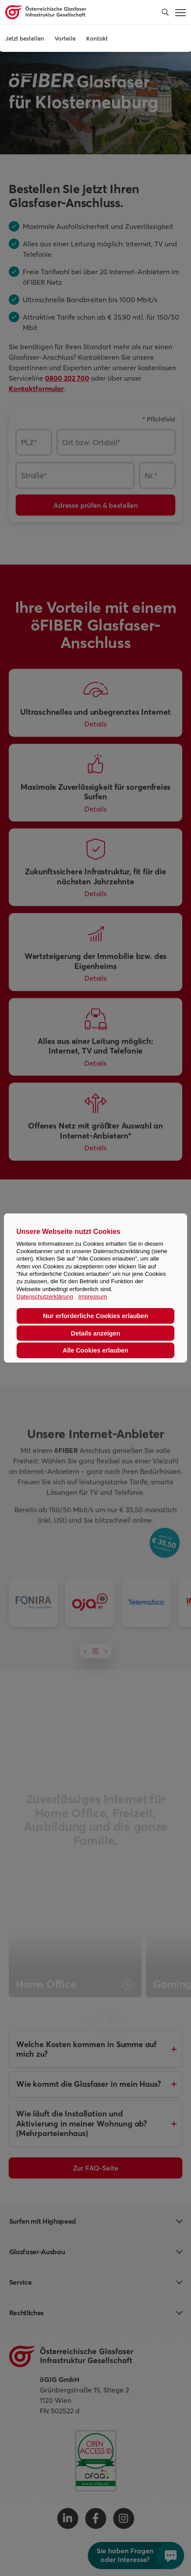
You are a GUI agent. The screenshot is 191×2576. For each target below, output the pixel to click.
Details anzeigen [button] (95, 1333)
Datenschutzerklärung (45, 1296)
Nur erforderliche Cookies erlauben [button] (95, 1315)
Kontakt (97, 38)
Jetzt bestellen (24, 38)
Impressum (92, 1296)
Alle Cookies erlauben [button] (95, 1350)
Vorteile (65, 38)
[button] (165, 12)
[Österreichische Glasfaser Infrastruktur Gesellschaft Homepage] (77, 12)
